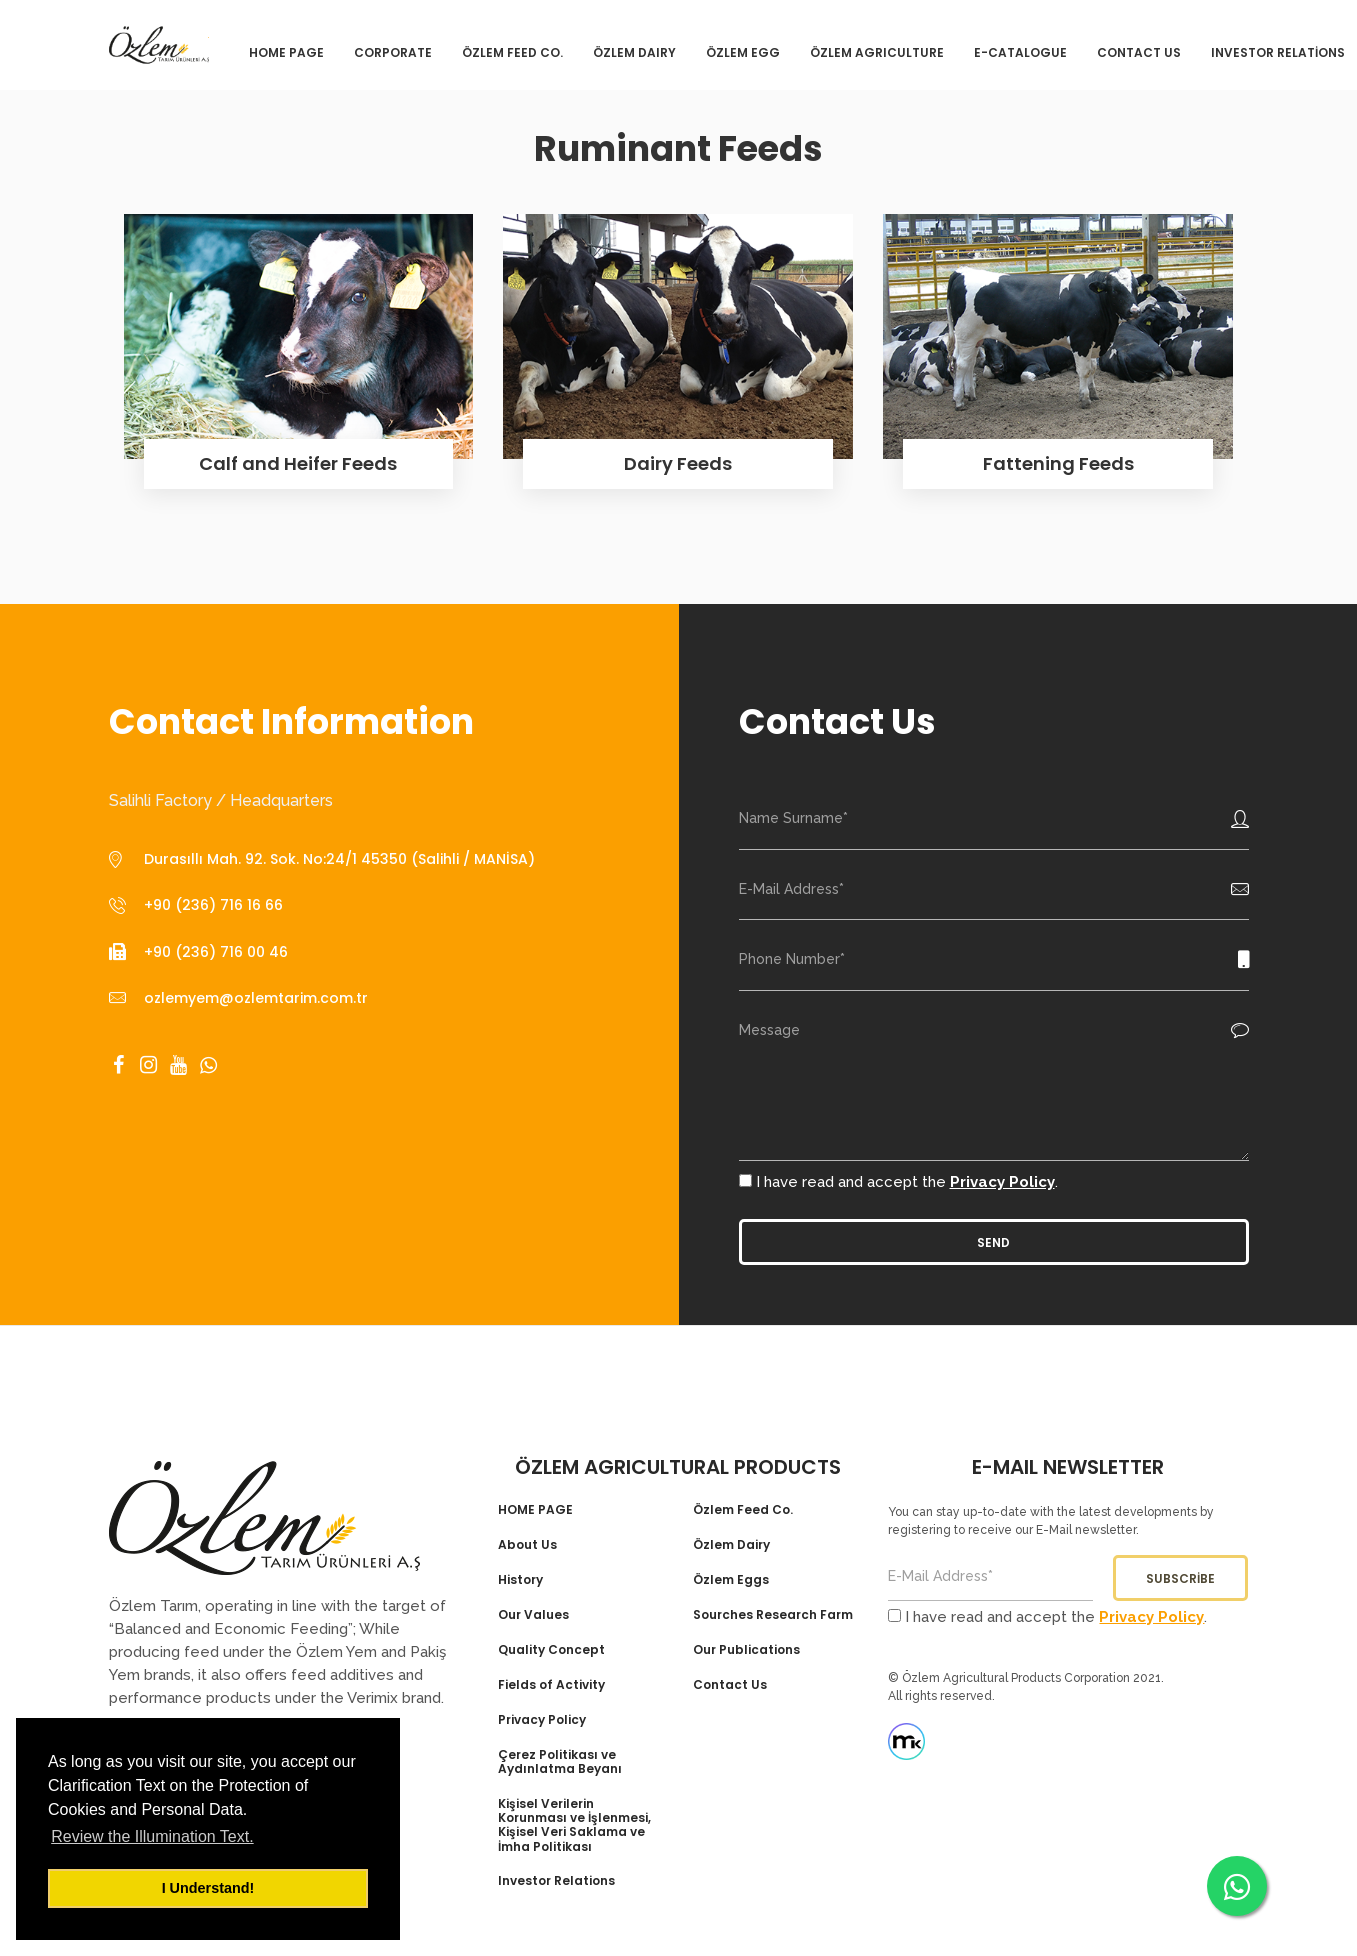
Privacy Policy (1002, 1182)
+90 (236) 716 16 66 (213, 905)
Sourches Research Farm (773, 1615)
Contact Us (730, 1685)
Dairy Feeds (678, 463)
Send (993, 1242)
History (520, 1580)
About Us (527, 1545)
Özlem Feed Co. (743, 1510)
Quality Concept (551, 1650)
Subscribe (1180, 1578)
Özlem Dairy (731, 1545)
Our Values (533, 1615)
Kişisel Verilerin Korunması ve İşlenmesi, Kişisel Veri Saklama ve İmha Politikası (574, 1826)
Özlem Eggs (731, 1580)
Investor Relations (556, 1881)
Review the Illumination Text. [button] (152, 1836)
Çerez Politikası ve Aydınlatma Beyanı (560, 1762)
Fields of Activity (551, 1685)
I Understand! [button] (208, 1888)
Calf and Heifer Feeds (298, 463)
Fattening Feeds (1058, 463)
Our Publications (746, 1650)
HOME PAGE (535, 1510)
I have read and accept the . (898, 1182)
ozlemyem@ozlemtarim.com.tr (256, 998)
